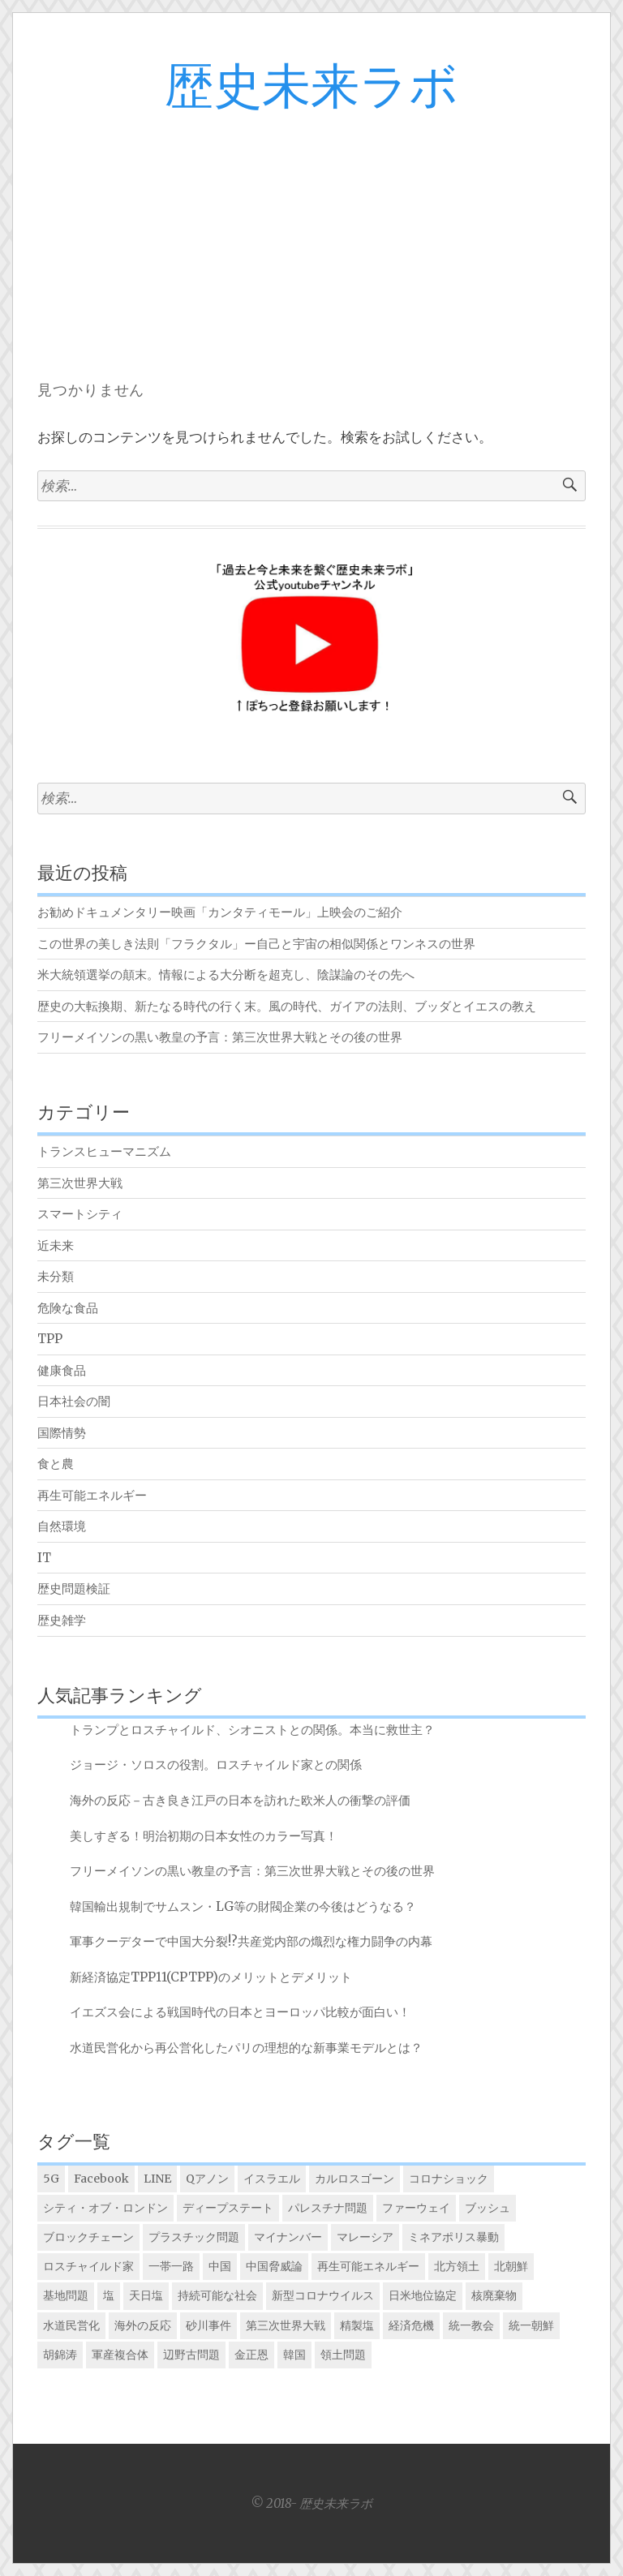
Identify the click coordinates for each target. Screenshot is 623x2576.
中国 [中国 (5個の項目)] (219, 2266)
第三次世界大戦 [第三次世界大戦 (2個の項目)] (285, 2325)
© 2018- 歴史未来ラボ (311, 2503)
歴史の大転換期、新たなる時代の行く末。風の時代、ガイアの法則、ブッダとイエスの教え (286, 1006)
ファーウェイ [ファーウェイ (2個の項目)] (416, 2207)
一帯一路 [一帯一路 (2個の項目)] (171, 2266)
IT (44, 1557)
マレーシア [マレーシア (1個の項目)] (365, 2237)
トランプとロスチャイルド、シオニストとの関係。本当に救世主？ (252, 1729)
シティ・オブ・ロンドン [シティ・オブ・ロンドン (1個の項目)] (105, 2207)
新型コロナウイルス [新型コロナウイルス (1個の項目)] (323, 2295)
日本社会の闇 (73, 1401)
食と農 (55, 1463)
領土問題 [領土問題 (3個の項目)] (343, 2354)
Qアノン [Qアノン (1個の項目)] (207, 2178)
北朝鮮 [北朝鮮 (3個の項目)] (511, 2266)
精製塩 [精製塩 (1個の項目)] (357, 2325)
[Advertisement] (311, 236)
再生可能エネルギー (92, 1495)
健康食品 (61, 1370)
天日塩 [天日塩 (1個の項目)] (146, 2295)
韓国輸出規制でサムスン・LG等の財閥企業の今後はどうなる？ (243, 1906)
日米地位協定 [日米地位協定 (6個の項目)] (423, 2295)
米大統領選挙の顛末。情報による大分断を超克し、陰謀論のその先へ (226, 974)
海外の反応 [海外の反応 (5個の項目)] (142, 2325)
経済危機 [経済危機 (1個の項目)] (411, 2325)
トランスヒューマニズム (104, 1151)
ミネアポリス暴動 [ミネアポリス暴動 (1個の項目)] (453, 2237)
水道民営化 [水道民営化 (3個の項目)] (71, 2325)
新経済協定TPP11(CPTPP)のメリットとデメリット (211, 1977)
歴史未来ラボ (311, 88)
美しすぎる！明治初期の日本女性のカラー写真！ (203, 1836)
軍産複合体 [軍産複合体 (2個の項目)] (120, 2354)
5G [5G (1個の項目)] (51, 2178)
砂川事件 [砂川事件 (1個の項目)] (208, 2325)
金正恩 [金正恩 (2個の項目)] (251, 2354)
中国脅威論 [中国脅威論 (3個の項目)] (274, 2266)
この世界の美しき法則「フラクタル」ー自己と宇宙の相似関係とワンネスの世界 (256, 943)
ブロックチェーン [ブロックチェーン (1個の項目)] (88, 2237)
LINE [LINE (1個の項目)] (157, 2178)
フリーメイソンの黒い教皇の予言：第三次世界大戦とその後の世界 (219, 1037)
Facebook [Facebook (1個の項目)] (101, 2178)
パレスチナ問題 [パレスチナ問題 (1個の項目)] (327, 2207)
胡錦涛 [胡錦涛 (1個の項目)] (60, 2354)
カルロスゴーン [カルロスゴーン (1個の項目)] (354, 2178)
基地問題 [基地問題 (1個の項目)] (65, 2295)
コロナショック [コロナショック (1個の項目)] (448, 2178)
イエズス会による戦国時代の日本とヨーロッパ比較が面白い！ (240, 2012)
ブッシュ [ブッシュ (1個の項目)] (487, 2207)
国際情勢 (61, 1432)
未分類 (55, 1276)
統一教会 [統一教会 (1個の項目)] (471, 2325)
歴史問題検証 (73, 1588)
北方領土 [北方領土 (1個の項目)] (456, 2266)
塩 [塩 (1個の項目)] (108, 2295)
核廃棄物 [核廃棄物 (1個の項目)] (494, 2295)
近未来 (55, 1245)
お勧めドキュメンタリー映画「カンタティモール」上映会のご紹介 (219, 912)
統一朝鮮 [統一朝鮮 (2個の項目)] (531, 2325)
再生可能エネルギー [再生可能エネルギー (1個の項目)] (368, 2266)
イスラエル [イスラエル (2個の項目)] (271, 2178)
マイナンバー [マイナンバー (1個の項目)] (288, 2237)
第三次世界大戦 (79, 1183)
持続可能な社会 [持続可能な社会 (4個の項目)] (217, 2295)
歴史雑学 (61, 1620)
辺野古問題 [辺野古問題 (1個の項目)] (191, 2354)
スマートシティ (79, 1213)
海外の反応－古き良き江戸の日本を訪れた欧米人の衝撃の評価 (240, 1800)
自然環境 (61, 1526)
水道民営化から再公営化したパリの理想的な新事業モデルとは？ (246, 2047)
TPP (49, 1338)
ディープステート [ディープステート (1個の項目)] (228, 2207)
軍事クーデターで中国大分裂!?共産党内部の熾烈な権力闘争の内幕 (251, 1941)
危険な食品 (67, 1308)
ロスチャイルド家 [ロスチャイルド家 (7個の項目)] (88, 2266)
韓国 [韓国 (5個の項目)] (294, 2354)
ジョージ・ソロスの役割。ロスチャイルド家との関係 (216, 1764)
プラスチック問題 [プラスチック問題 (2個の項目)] (193, 2237)
